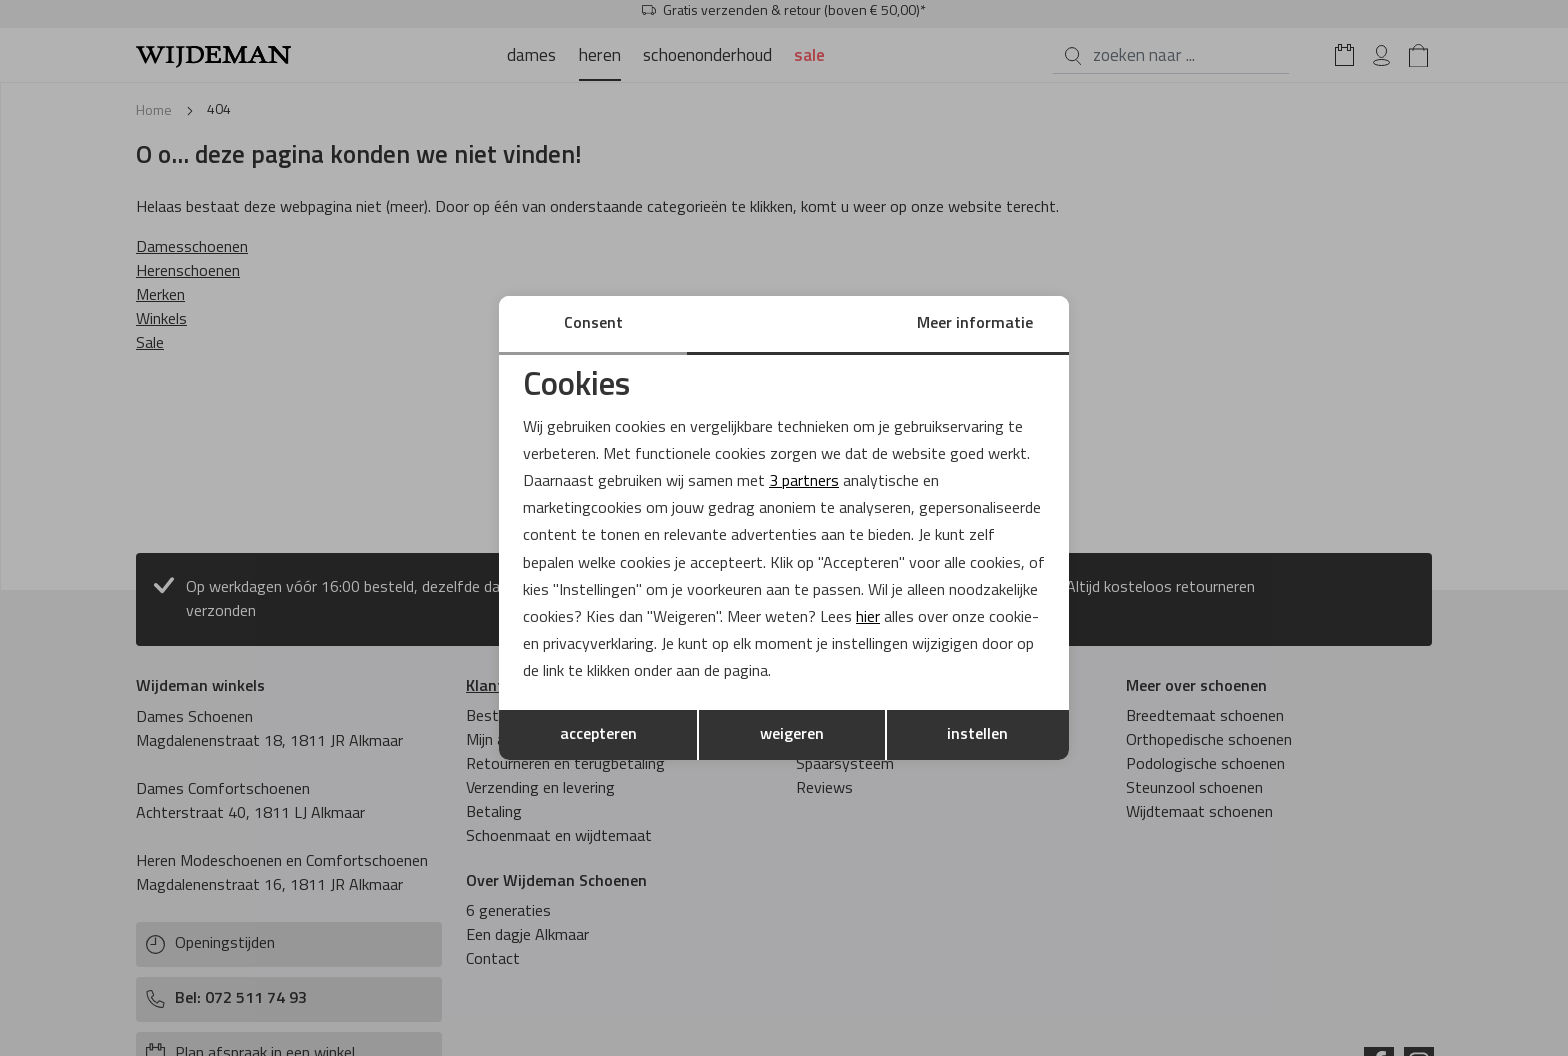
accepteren (598, 735)
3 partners (804, 482)
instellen (977, 735)
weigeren (792, 735)
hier (868, 618)
